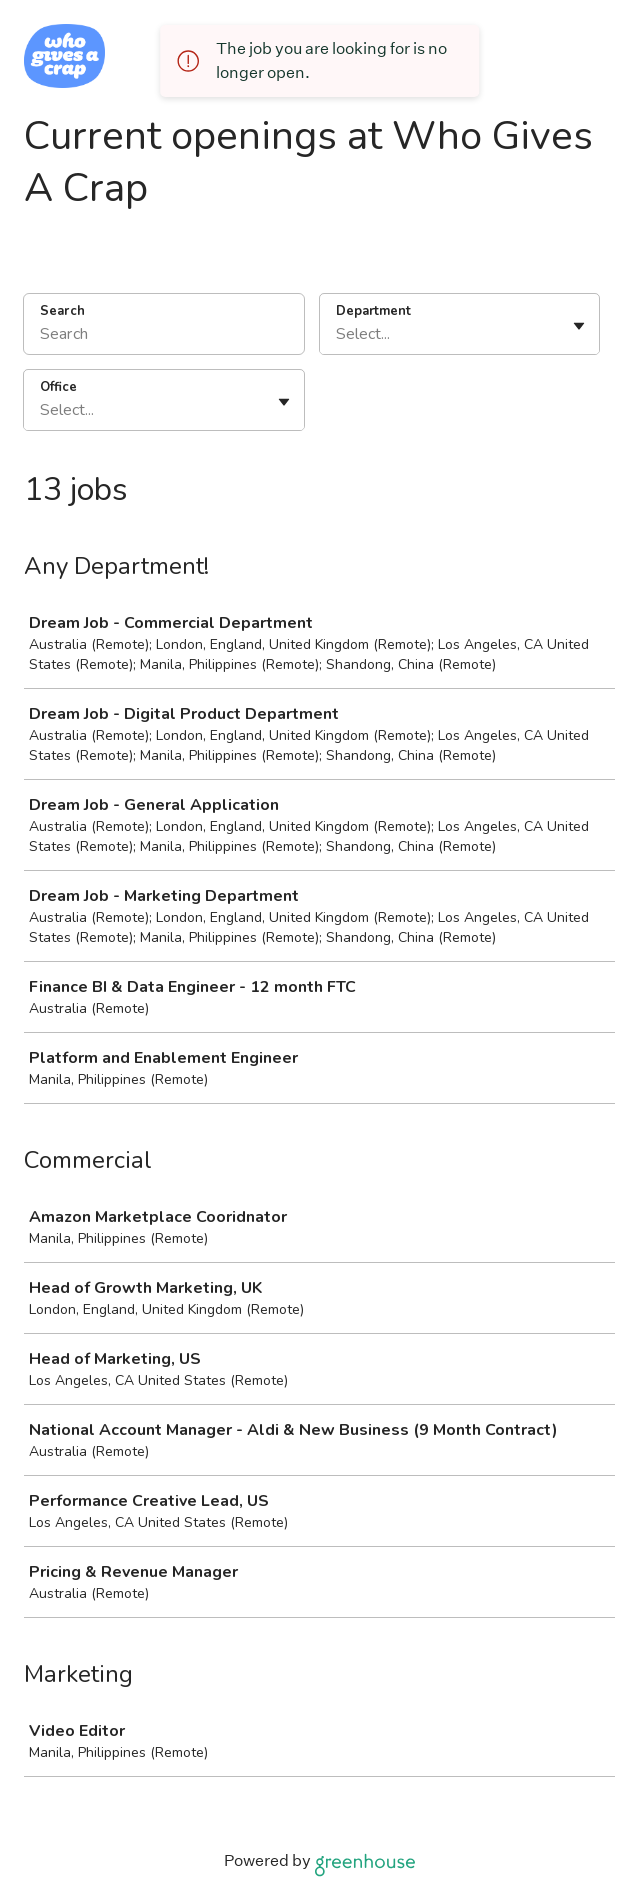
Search (62, 311)
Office (58, 387)
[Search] (164, 337)
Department (373, 311)
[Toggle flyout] (579, 326)
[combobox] (338, 334)
